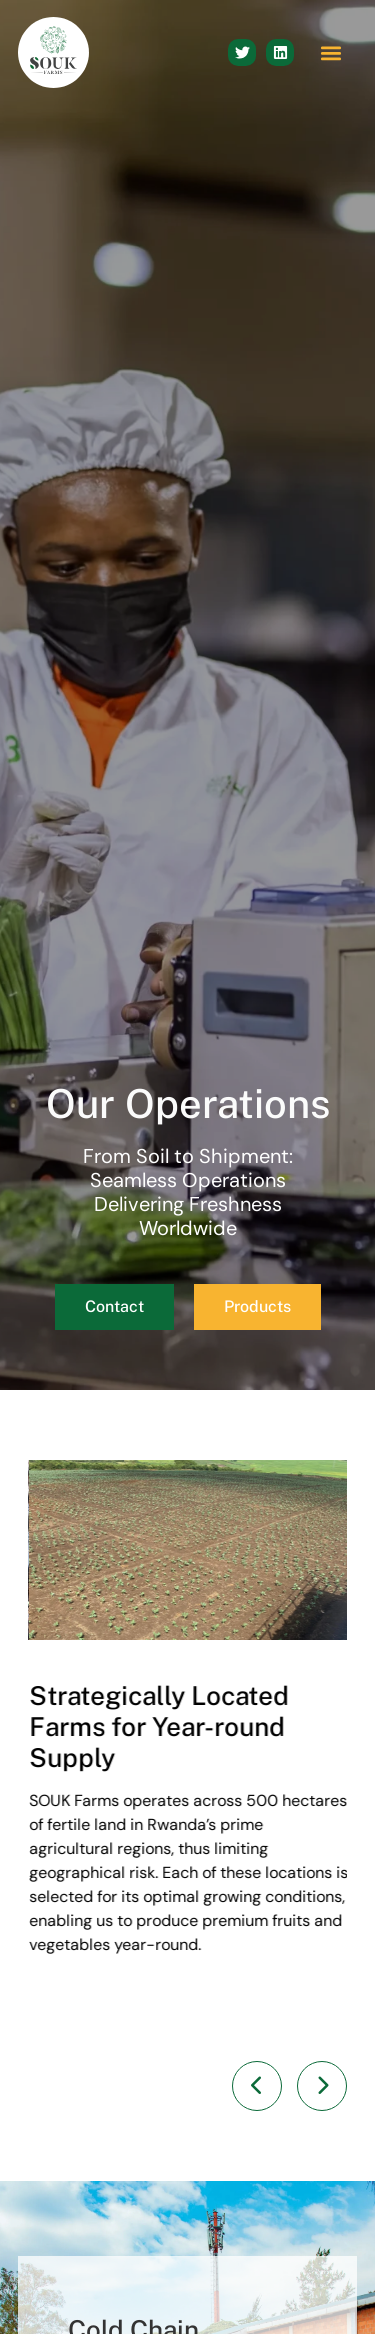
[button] (330, 52)
